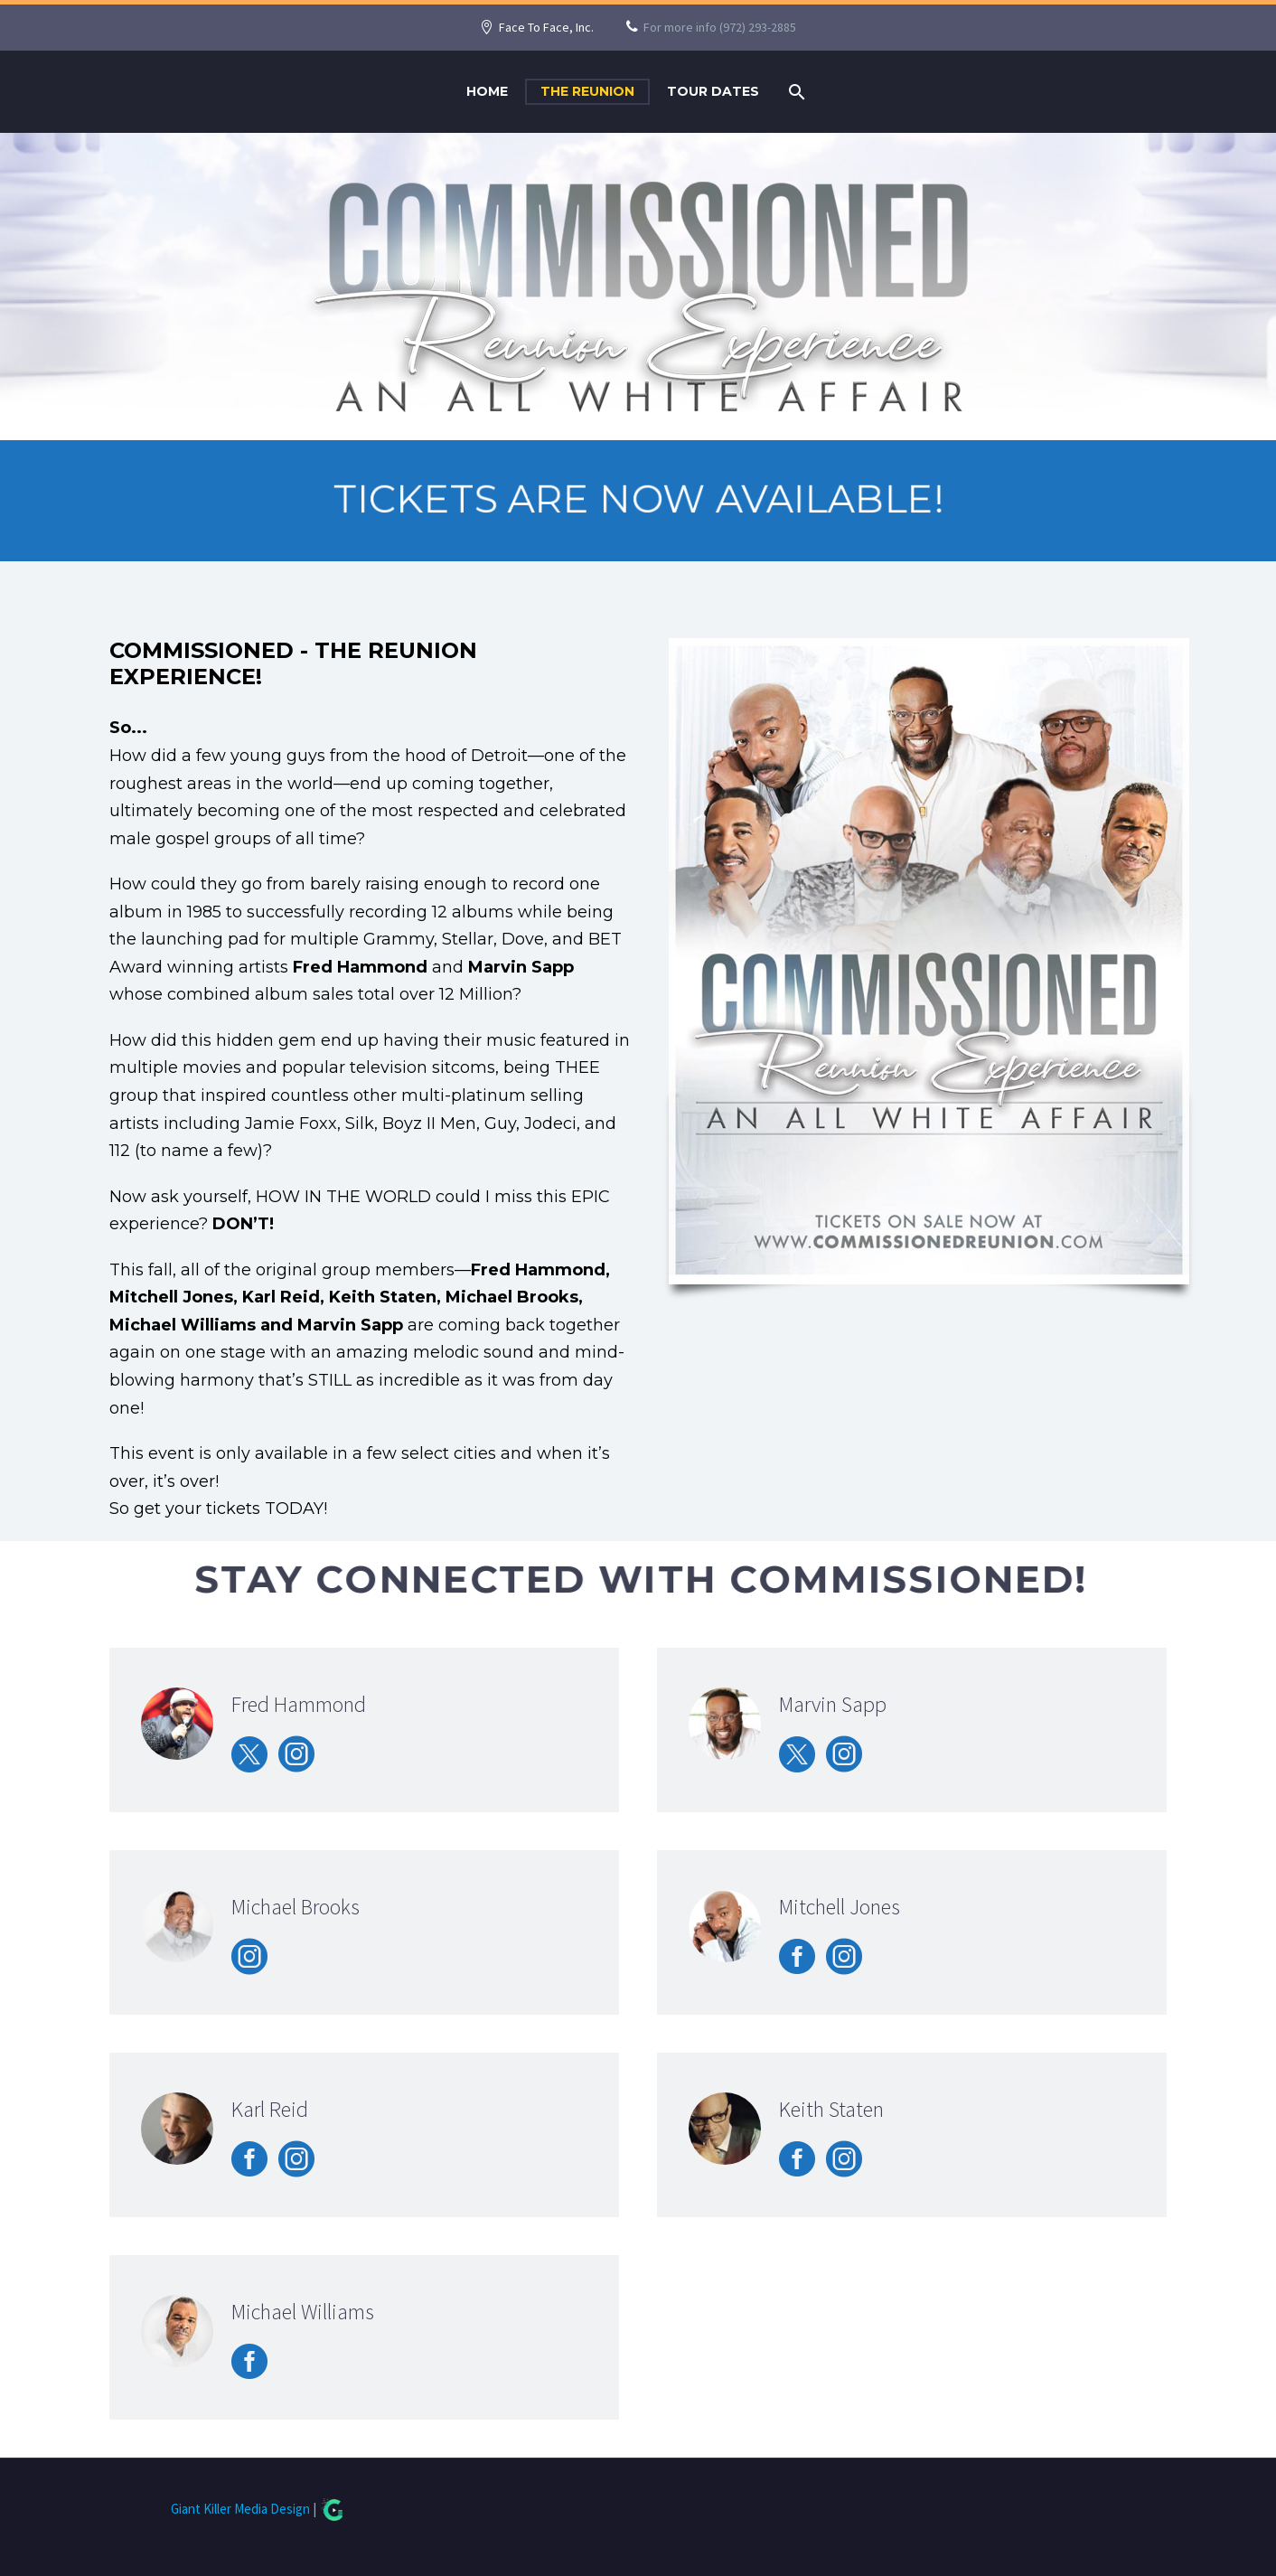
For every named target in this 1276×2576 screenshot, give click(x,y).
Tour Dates (713, 91)
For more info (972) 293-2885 (719, 27)
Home (487, 91)
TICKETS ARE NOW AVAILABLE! (638, 499)
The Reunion (587, 91)
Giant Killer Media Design (240, 2508)
